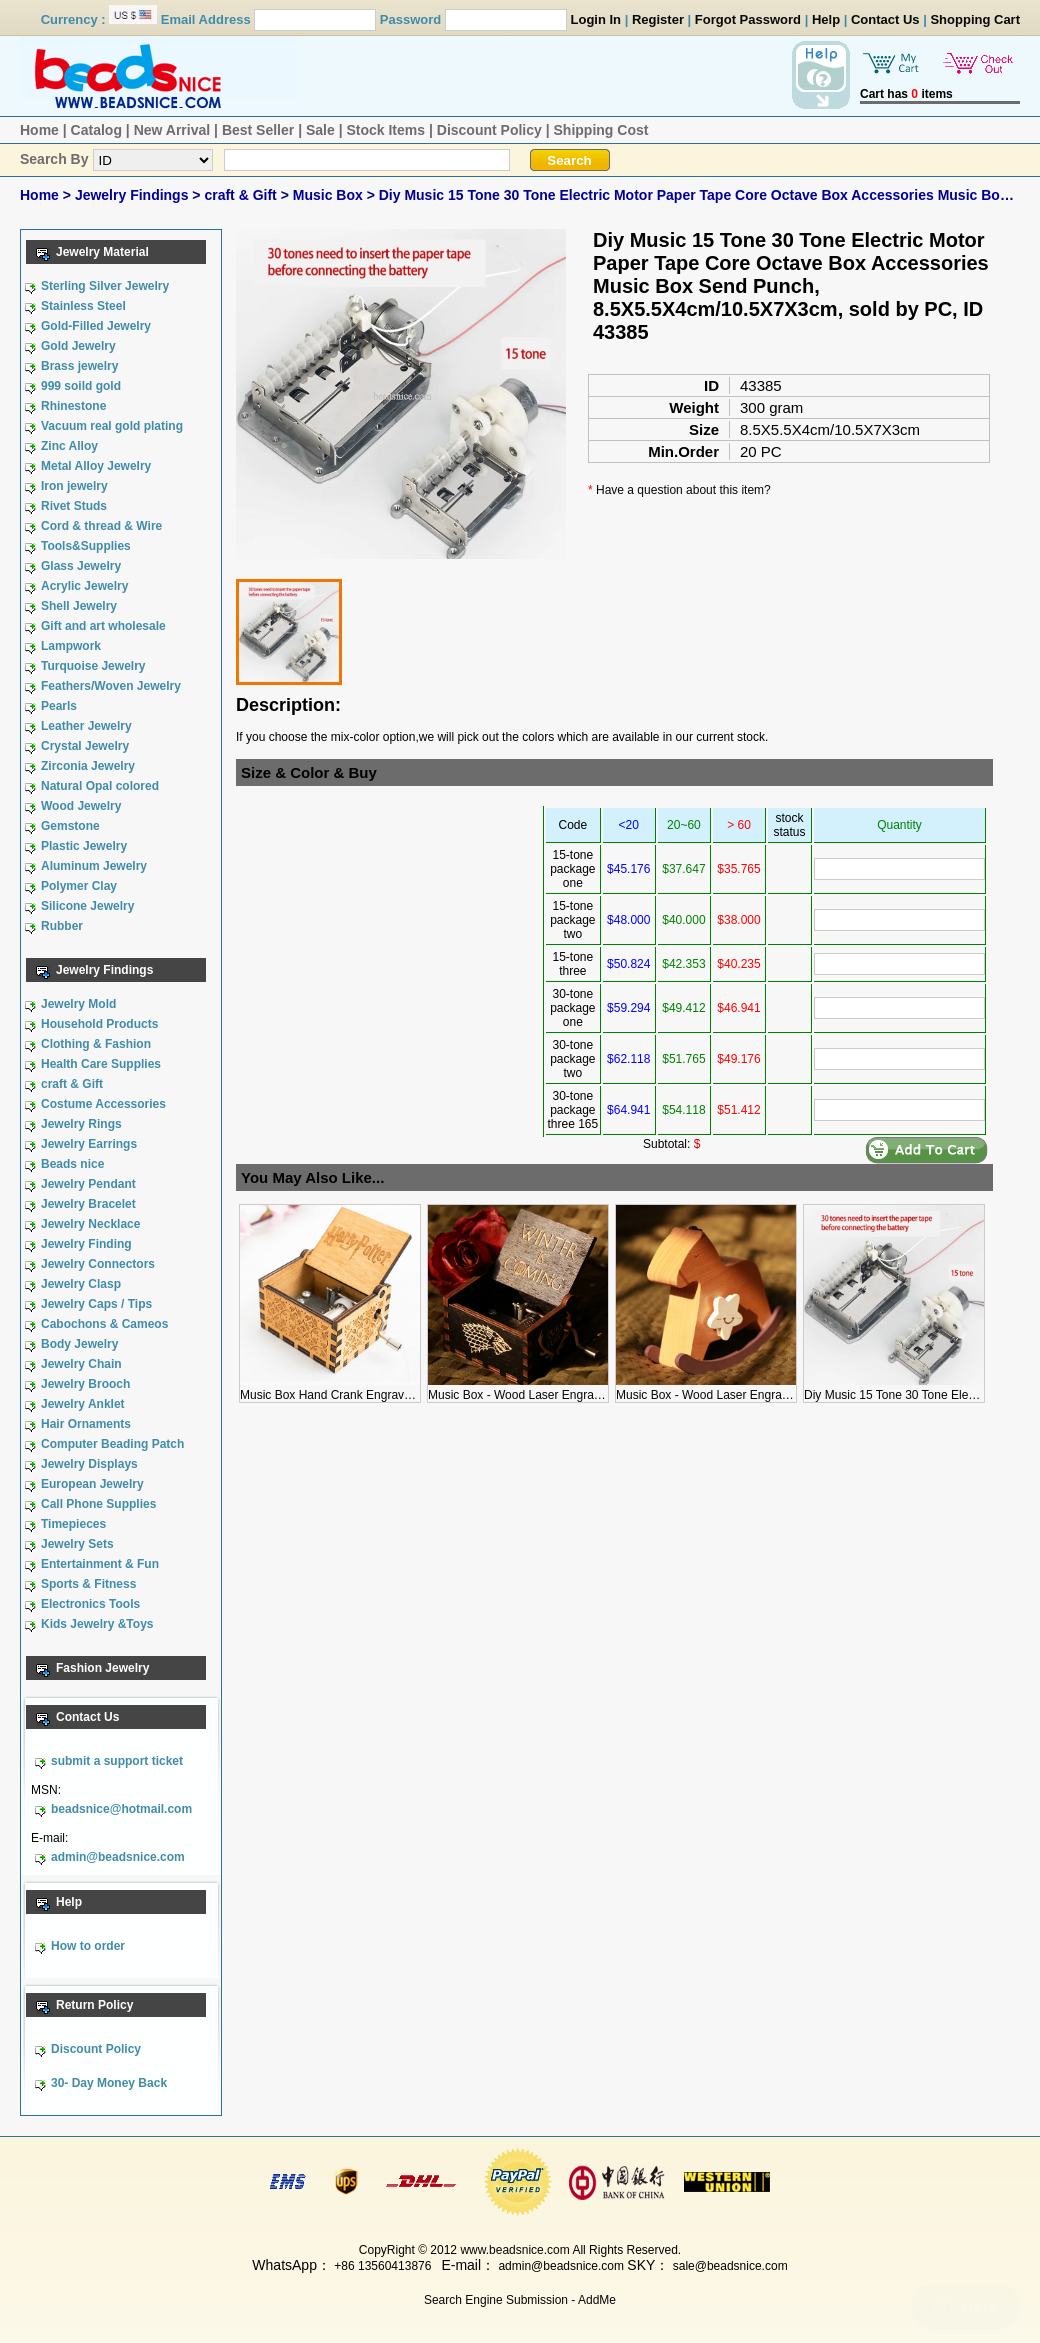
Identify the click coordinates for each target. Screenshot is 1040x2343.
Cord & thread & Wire (101, 526)
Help (826, 19)
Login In (596, 19)
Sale (320, 130)
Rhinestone (73, 406)
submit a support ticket (117, 1761)
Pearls (59, 706)
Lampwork (71, 646)
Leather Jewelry (86, 726)
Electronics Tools (90, 1604)
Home (39, 130)
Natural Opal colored (100, 786)
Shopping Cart (975, 19)
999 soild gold (81, 386)
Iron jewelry (74, 486)
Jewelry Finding (86, 1244)
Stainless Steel (83, 306)
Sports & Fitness (88, 1584)
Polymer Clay (79, 886)
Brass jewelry (79, 366)
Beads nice (72, 1164)
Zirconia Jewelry (88, 766)
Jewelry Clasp (81, 1284)
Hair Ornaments (86, 1424)
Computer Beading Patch (112, 1444)
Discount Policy (489, 130)
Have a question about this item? (683, 490)
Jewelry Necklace (90, 1224)
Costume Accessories (103, 1104)
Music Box (330, 195)
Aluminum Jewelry (94, 866)
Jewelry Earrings (89, 1144)
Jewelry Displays (89, 1464)
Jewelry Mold (78, 1004)
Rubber (62, 926)
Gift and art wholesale (103, 626)
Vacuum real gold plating (112, 426)
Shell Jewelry (79, 606)
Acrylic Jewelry (84, 586)
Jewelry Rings (81, 1124)
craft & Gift (242, 195)
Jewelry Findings (133, 195)
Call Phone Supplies (98, 1504)
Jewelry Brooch (85, 1384)
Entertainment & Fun (100, 1564)
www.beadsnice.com (514, 2250)
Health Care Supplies (101, 1064)
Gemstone (70, 826)
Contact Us (885, 19)
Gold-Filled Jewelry (96, 326)
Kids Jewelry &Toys (97, 1624)
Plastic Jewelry (84, 846)
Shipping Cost (601, 130)
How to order (88, 1946)
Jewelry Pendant (88, 1184)
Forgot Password (748, 19)
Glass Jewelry (81, 566)
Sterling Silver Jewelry (105, 286)
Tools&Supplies (86, 546)
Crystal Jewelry (85, 746)
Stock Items (385, 130)
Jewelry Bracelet (88, 1204)
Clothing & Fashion (96, 1044)
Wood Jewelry (81, 806)
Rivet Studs (74, 506)
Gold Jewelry (78, 346)
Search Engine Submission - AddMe (520, 2300)
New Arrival (172, 130)
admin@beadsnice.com (118, 1857)
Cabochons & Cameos (104, 1324)
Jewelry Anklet (83, 1404)
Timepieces (73, 1524)
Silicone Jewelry (87, 906)
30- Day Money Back (109, 2083)
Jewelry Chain (81, 1364)
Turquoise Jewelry (93, 666)
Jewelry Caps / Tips (96, 1304)
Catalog (96, 130)
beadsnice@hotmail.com (121, 1809)
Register (658, 19)
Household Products (99, 1024)
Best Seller (258, 130)
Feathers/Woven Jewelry (111, 686)
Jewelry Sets (77, 1544)
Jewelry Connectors (98, 1264)
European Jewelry (92, 1484)
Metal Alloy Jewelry (96, 466)
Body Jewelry (79, 1344)
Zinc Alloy (69, 446)
